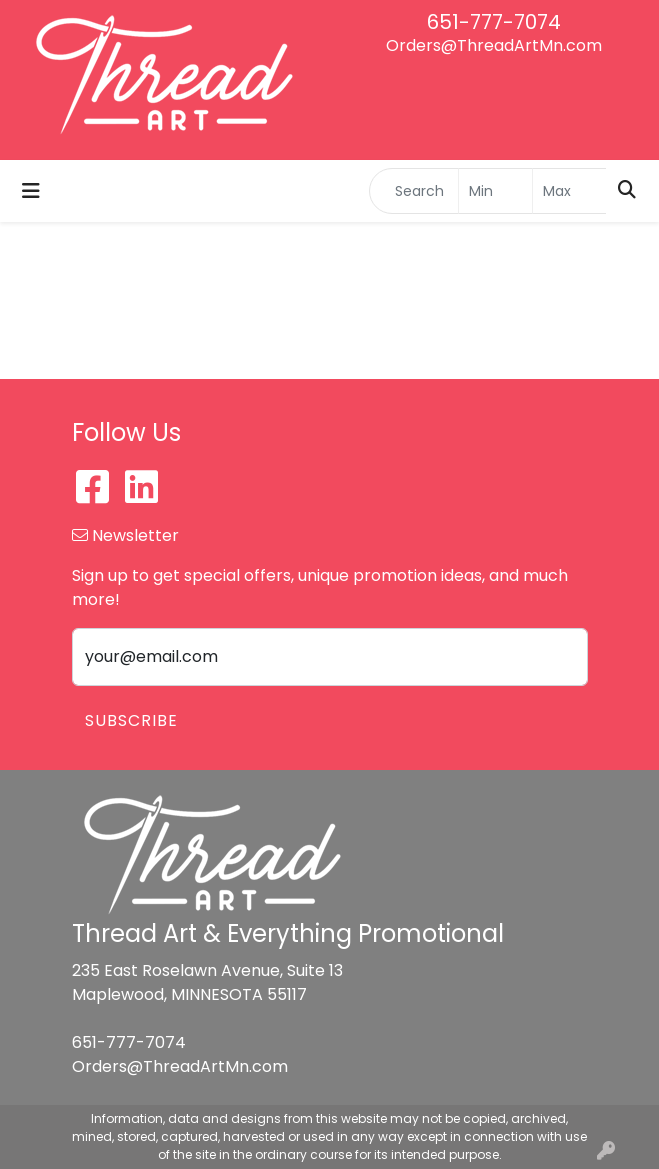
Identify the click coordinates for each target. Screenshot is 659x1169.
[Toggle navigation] (31, 191)
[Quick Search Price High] (569, 191)
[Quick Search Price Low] (495, 191)
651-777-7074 (494, 22)
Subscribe (131, 720)
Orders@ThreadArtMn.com (494, 45)
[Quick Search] (414, 191)
